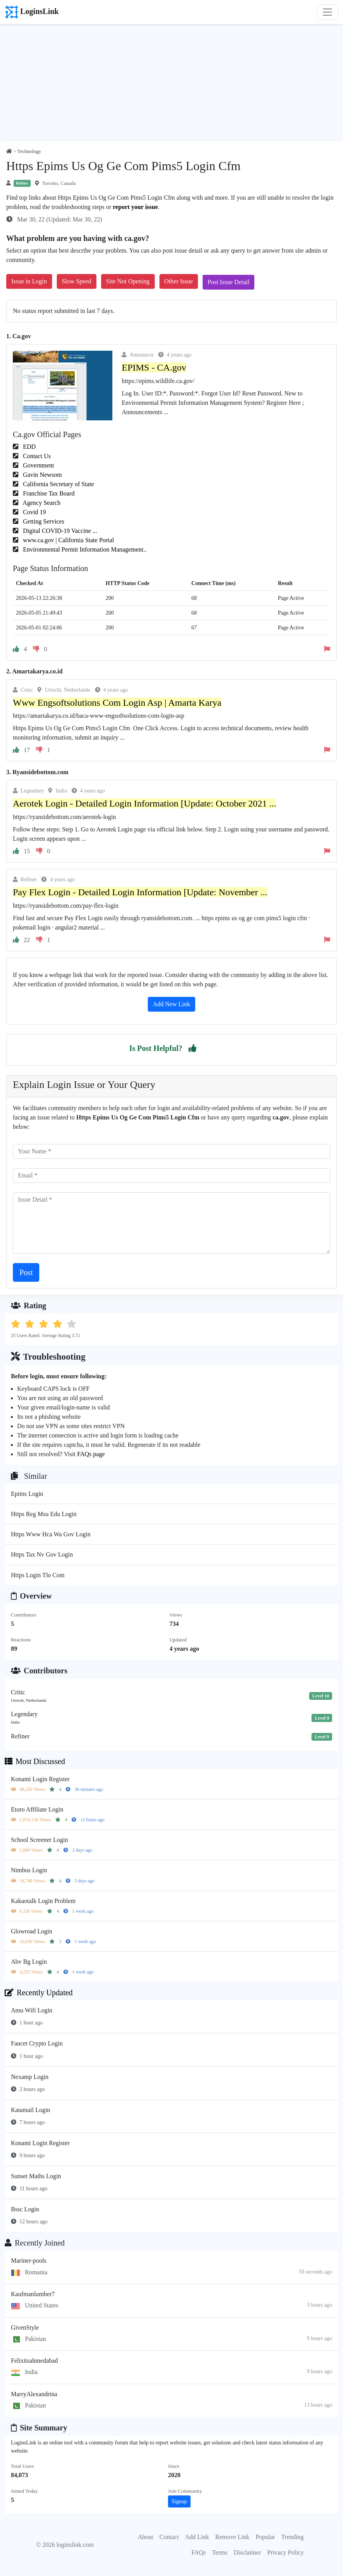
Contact (169, 2537)
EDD (28, 446)
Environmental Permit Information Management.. (84, 549)
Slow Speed (76, 281)
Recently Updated (39, 1992)
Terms (220, 2552)
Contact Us (36, 456)
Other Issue (178, 281)
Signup (179, 2501)
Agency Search (40, 502)
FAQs (198, 2552)
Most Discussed (35, 1761)
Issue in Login (29, 281)
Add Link (197, 2537)
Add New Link (171, 1004)
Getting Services (42, 521)
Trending (292, 2537)
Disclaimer (247, 2552)
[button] (192, 1048)
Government (37, 465)
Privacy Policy (285, 2552)
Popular (265, 2537)
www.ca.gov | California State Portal (67, 540)
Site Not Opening (128, 281)
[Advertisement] (171, 82)
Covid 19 (33, 512)
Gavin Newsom (41, 474)
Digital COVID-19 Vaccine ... (59, 530)
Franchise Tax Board (48, 493)
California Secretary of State (57, 484)
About (145, 2537)
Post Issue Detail (229, 282)
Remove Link (232, 2537)
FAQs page (91, 1454)
